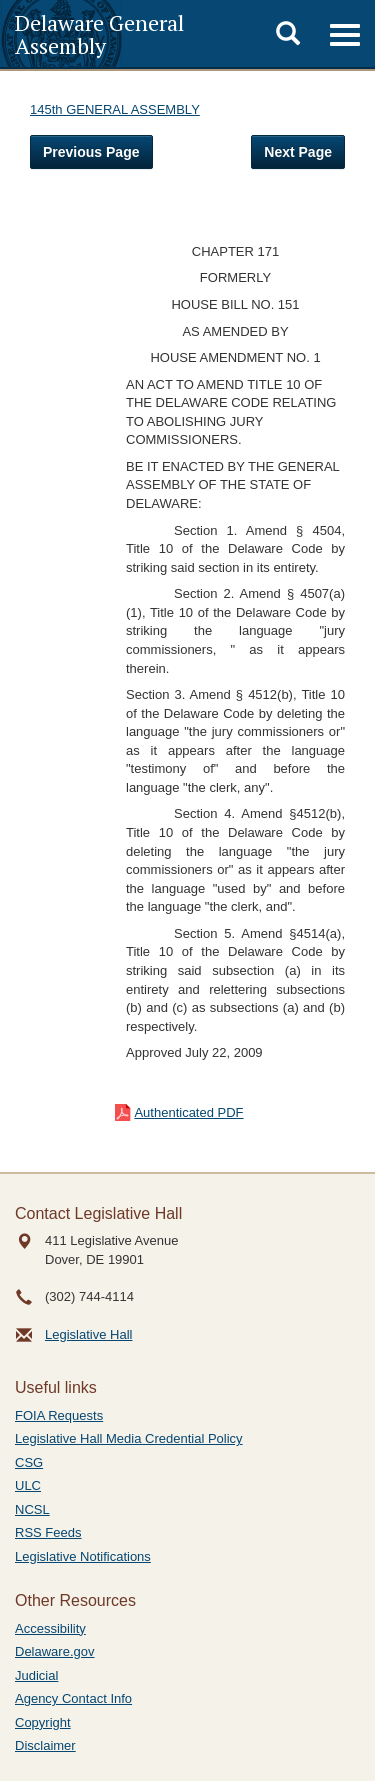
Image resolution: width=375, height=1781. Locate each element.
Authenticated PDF (188, 1112)
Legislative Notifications (83, 1556)
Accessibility (50, 1628)
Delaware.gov (55, 1651)
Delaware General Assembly (99, 34)
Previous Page (91, 152)
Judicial (36, 1675)
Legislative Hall (88, 1334)
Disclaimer (45, 1745)
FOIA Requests (59, 1415)
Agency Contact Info (73, 1698)
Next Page (298, 152)
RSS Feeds (48, 1532)
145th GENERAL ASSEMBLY (115, 109)
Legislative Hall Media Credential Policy (129, 1438)
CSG (29, 1462)
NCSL (32, 1509)
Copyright (43, 1722)
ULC (28, 1485)
